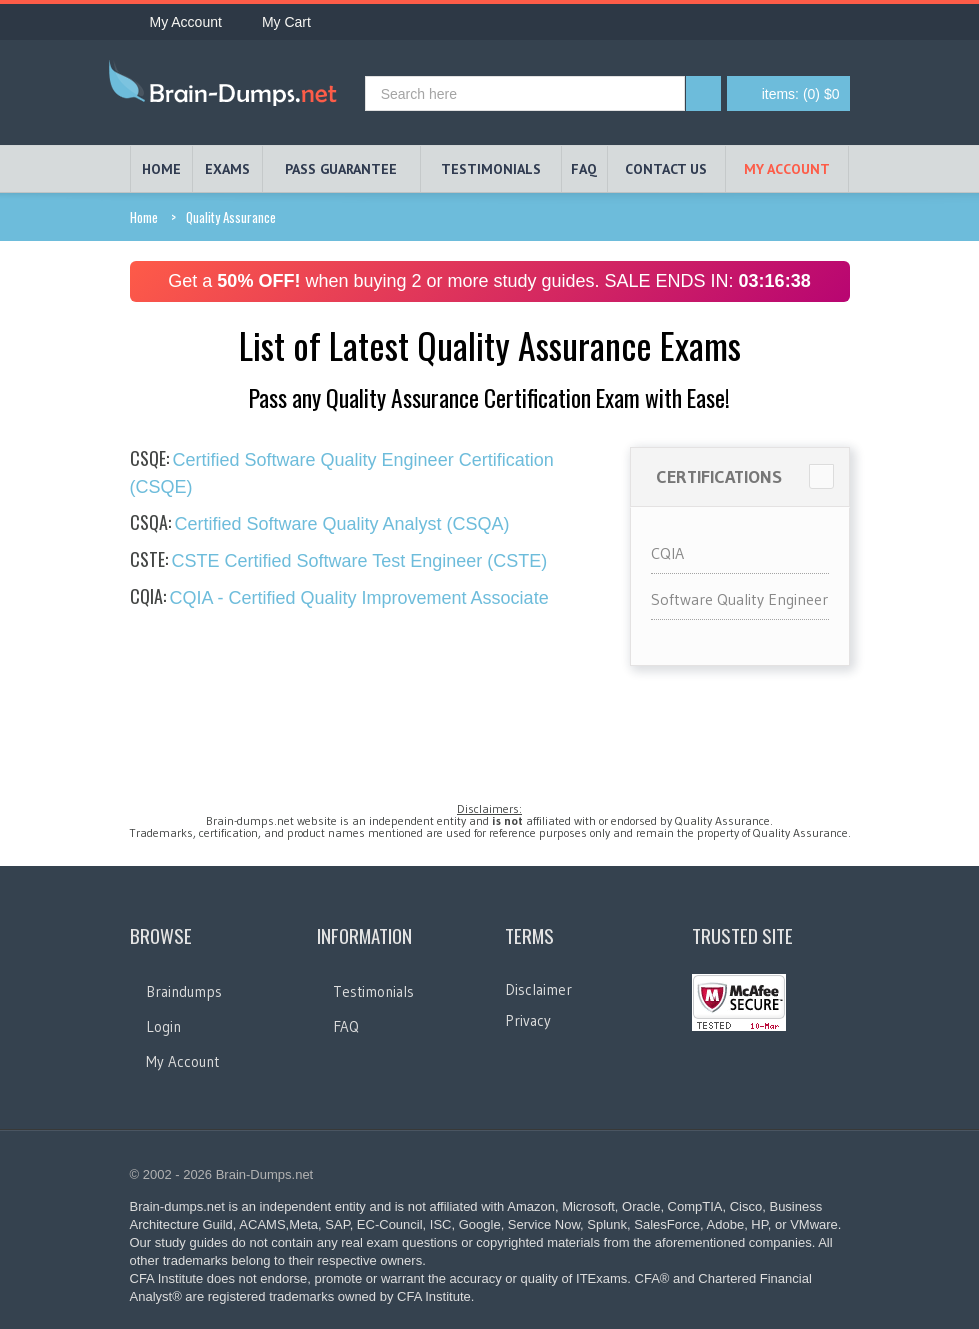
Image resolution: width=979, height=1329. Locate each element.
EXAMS (227, 169)
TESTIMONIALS (491, 169)
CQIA (667, 553)
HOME (161, 169)
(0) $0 (801, 94)
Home (144, 217)
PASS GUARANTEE (341, 169)
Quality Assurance (231, 217)
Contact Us (666, 169)
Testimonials (373, 991)
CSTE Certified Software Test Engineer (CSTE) (339, 561)
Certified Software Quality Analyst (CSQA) (320, 524)
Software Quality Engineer (739, 599)
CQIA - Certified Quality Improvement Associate (339, 598)
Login (163, 1026)
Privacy (528, 1020)
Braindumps (184, 991)
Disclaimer (538, 989)
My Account (176, 22)
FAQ (584, 169)
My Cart (276, 22)
